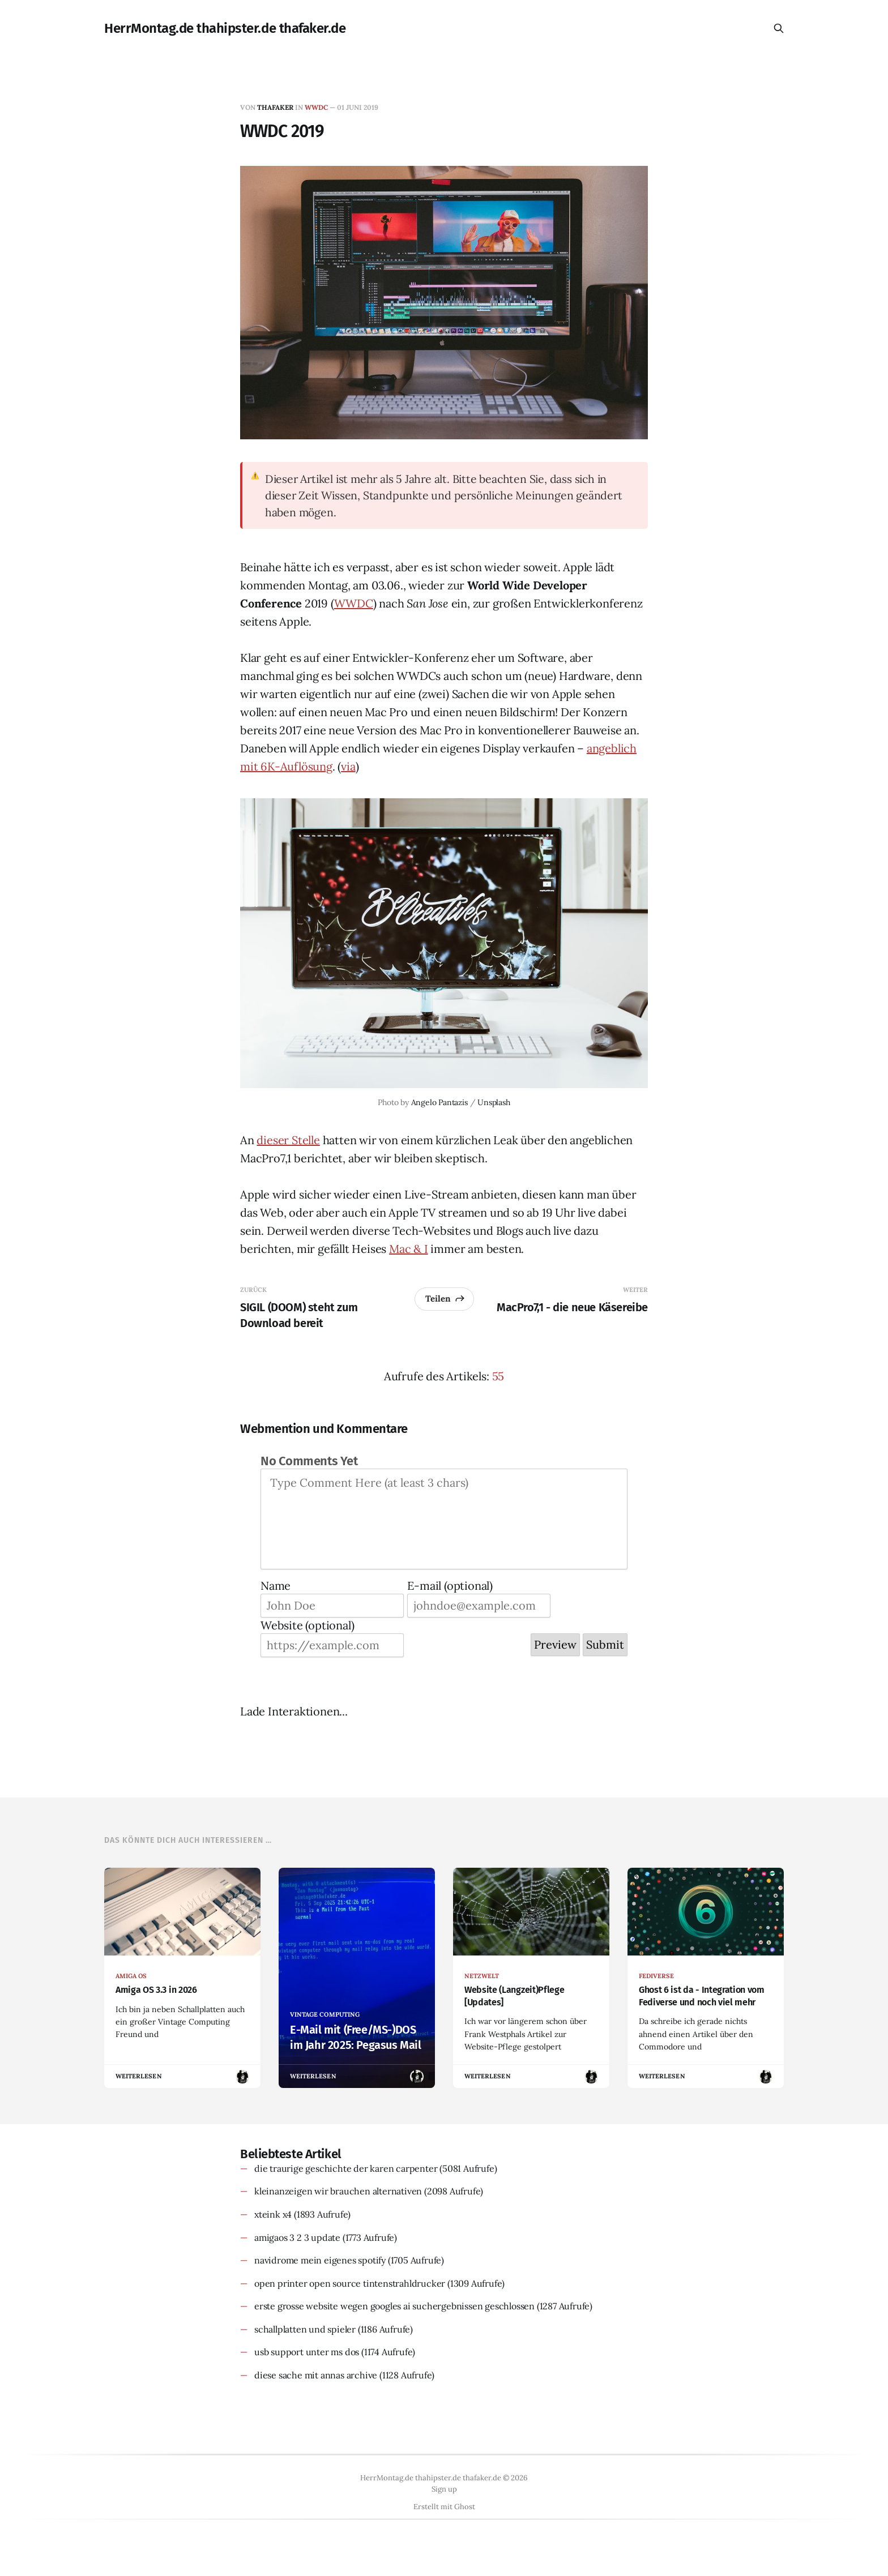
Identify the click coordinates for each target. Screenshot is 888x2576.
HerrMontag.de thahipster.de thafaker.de (224, 28)
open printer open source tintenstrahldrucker (349, 2283)
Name (276, 1585)
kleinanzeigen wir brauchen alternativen (338, 2191)
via (348, 766)
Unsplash (493, 1102)
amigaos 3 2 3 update (297, 2237)
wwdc (316, 107)
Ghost (464, 2506)
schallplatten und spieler (305, 2329)
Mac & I (408, 1249)
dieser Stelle (288, 1140)
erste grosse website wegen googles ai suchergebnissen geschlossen (394, 2306)
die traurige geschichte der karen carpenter (345, 2168)
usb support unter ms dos (306, 2351)
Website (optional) (307, 1625)
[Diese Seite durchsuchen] (778, 28)
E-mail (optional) (450, 1585)
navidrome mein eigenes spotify (320, 2260)
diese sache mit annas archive (315, 2375)
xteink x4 (273, 2214)
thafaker (275, 107)
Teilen (445, 1298)
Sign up (444, 2489)
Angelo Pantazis (439, 1102)
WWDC (353, 603)
